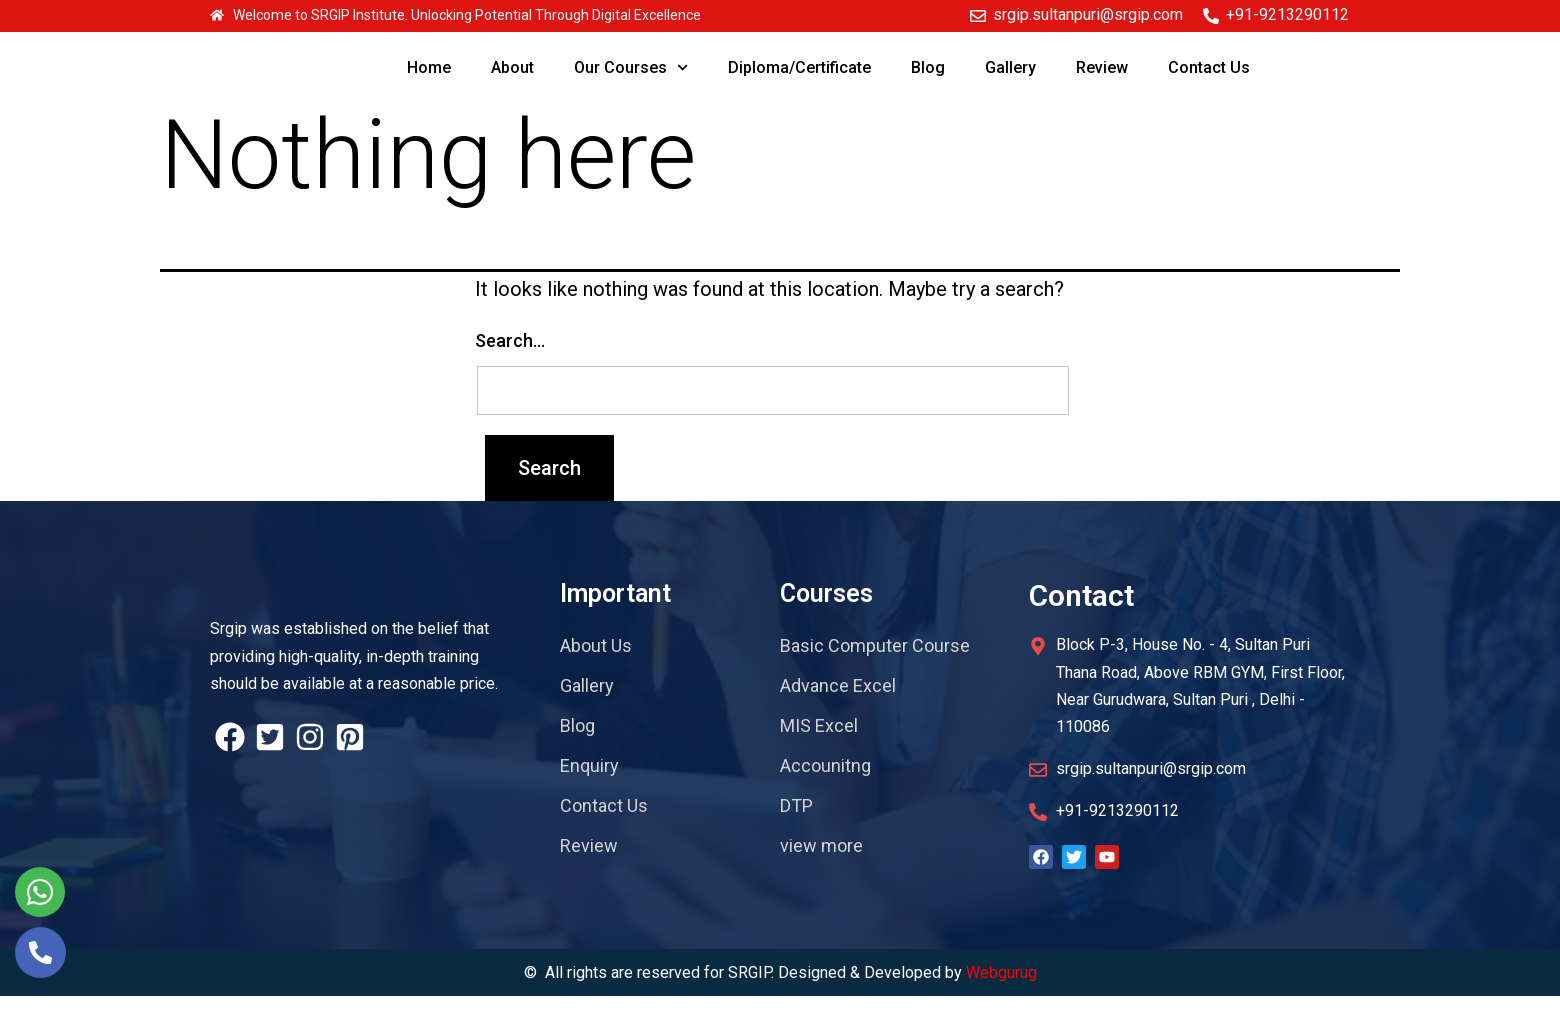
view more (821, 863)
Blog (928, 67)
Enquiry (589, 783)
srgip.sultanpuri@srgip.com (1088, 14)
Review (1102, 67)
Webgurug (1001, 989)
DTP (796, 823)
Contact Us (1209, 67)
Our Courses (631, 67)
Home (429, 67)
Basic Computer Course (875, 663)
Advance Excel (838, 703)
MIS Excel (819, 743)
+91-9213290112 (1287, 14)
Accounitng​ (825, 783)
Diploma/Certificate (799, 67)
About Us (596, 663)
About (512, 67)
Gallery (1010, 67)
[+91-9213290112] (1211, 16)
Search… (510, 358)
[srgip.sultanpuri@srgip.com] (978, 16)
